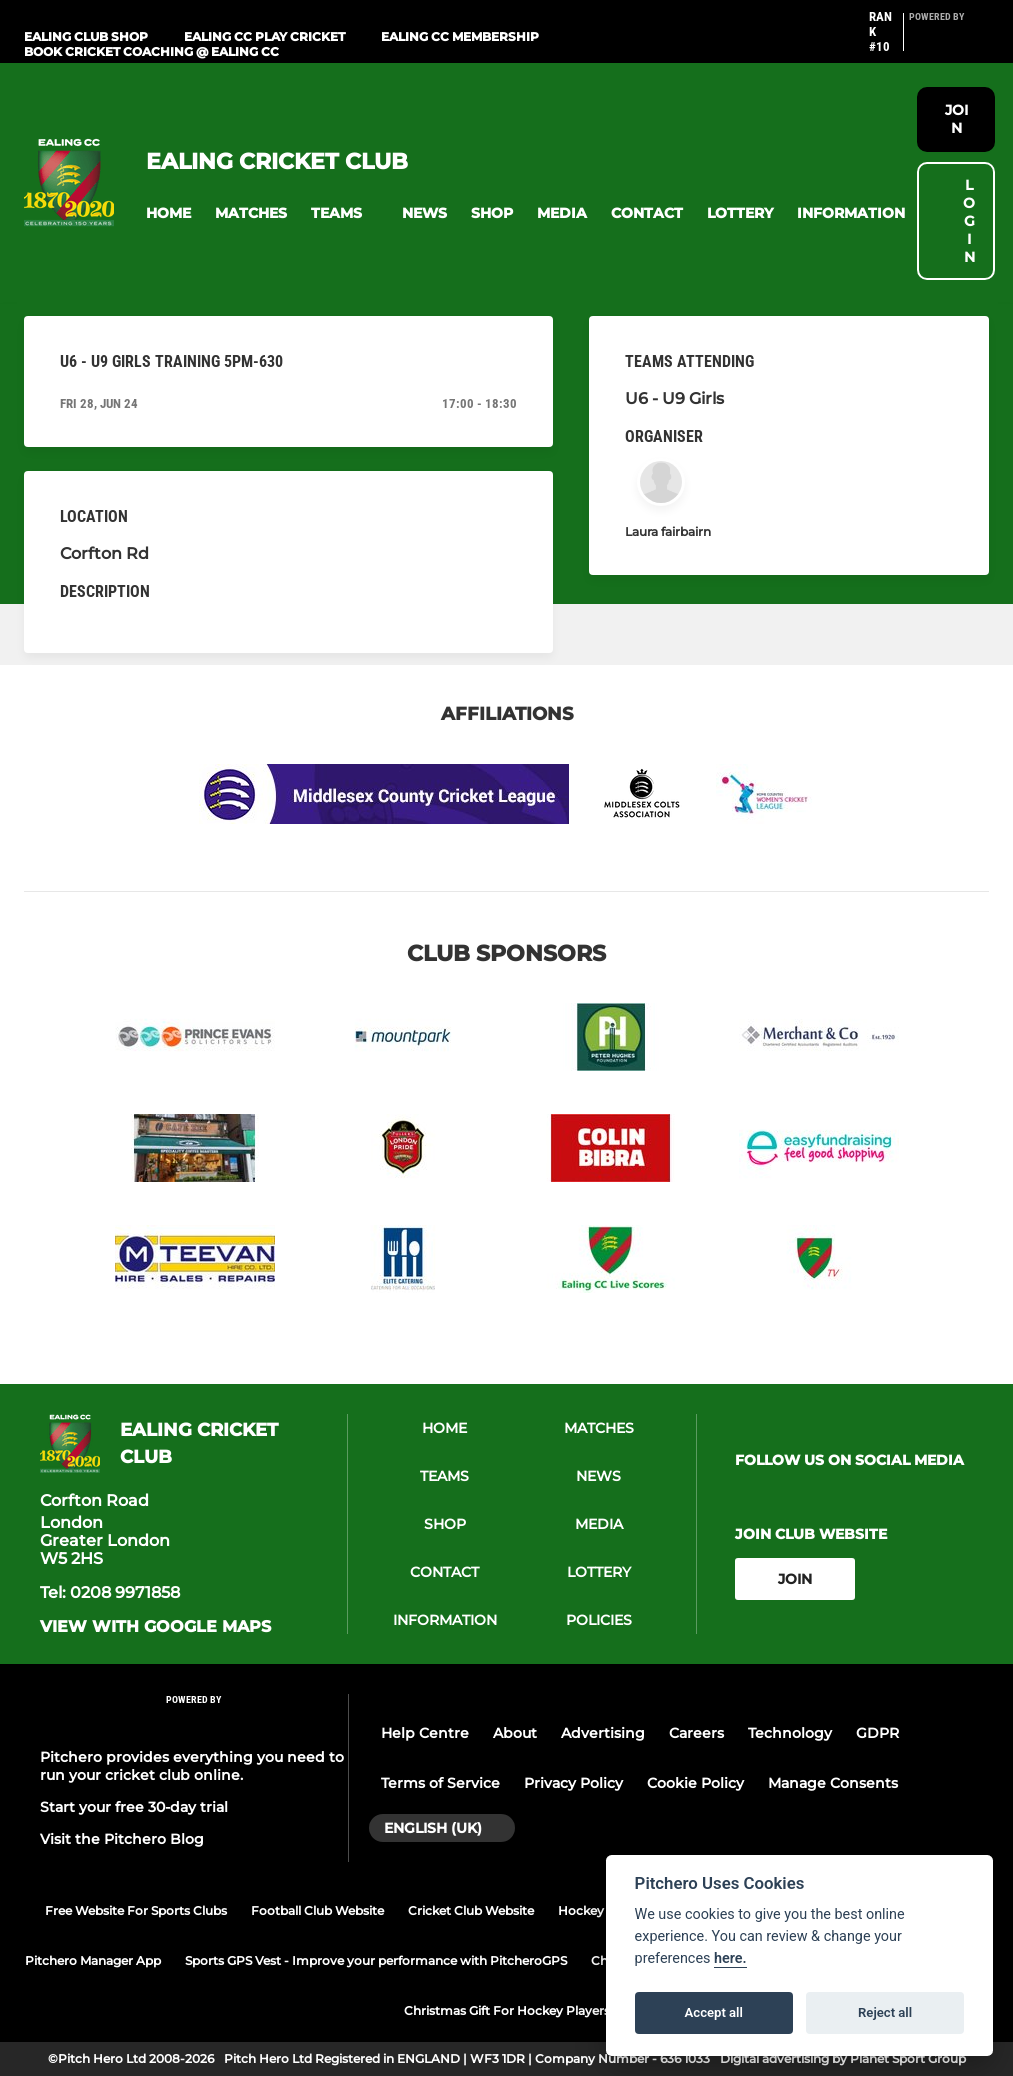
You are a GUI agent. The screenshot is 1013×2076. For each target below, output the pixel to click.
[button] (168, 213)
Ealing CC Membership (460, 36)
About (515, 1733)
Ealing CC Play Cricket (264, 36)
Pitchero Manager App (93, 1960)
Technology (790, 1733)
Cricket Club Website (471, 1910)
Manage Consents (833, 1783)
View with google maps (155, 1627)
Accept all (714, 2012)
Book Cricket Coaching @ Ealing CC (151, 51)
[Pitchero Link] (949, 40)
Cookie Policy (695, 1783)
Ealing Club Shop (86, 36)
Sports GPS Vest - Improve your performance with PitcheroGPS (376, 1960)
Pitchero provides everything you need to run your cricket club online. (192, 1766)
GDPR (877, 1733)
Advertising (603, 1733)
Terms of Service (440, 1783)
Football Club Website (317, 1910)
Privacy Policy (573, 1783)
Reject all (885, 2012)
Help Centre (425, 1733)
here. (730, 1958)
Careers (696, 1733)
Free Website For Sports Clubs (136, 1910)
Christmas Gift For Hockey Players (507, 2010)
